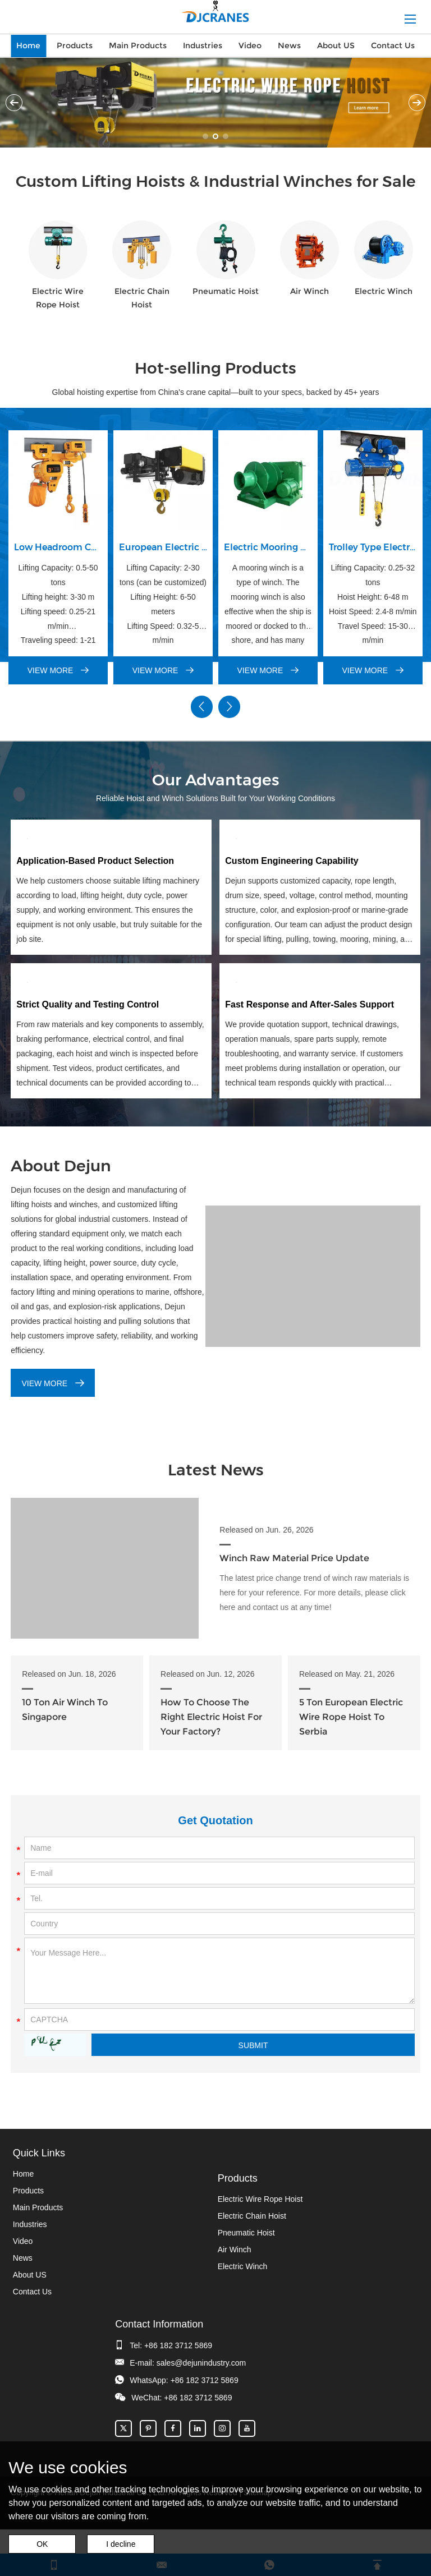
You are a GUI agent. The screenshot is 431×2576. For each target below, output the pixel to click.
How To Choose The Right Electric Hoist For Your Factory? (211, 1708)
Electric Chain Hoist (141, 298)
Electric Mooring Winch (268, 547)
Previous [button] (14, 102)
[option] (215, 103)
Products (75, 45)
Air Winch (309, 292)
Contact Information (159, 2315)
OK (42, 2544)
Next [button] (417, 102)
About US (336, 45)
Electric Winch (383, 292)
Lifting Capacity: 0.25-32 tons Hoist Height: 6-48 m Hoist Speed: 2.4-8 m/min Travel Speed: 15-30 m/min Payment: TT (373, 605)
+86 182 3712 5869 (178, 2337)
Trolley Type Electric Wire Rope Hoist (373, 547)
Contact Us (393, 45)
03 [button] (225, 136)
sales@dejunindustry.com (201, 2354)
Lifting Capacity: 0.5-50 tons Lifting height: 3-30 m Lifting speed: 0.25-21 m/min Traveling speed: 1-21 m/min (58, 605)
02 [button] (215, 136)
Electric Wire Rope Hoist (58, 298)
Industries (202, 45)
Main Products (138, 45)
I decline (120, 2544)
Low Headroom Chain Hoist (58, 547)
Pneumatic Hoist (225, 292)
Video (250, 45)
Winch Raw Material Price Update (294, 1553)
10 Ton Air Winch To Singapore (65, 1701)
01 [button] (205, 136)
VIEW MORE (58, 670)
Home (28, 45)
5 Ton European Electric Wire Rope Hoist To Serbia (351, 1708)
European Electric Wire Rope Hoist (163, 547)
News (289, 45)
